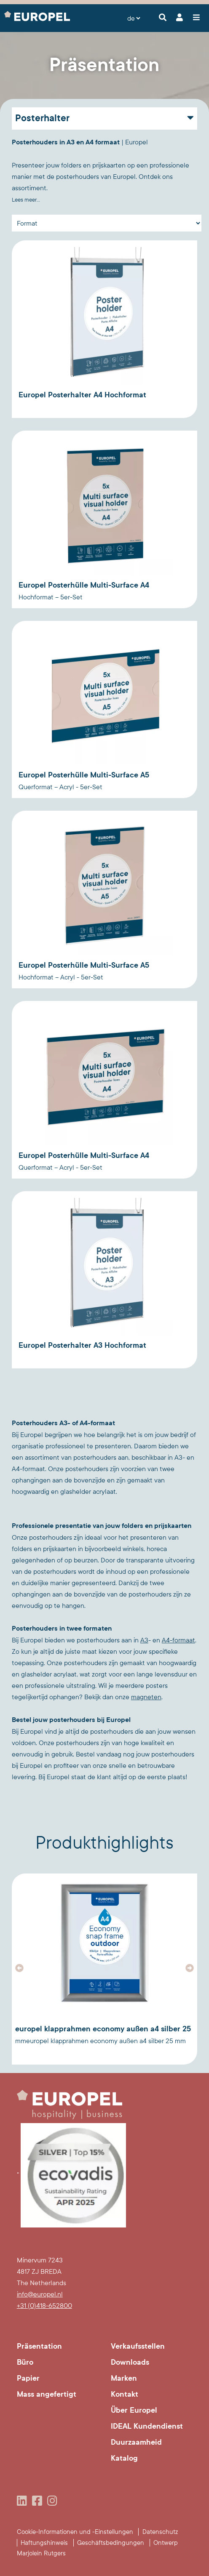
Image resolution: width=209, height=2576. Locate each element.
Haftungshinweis (44, 2543)
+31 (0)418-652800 (44, 2306)
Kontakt (124, 2394)
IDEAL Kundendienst (147, 2426)
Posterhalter (42, 118)
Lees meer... (26, 200)
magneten (146, 1697)
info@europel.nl (40, 2294)
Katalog (124, 2458)
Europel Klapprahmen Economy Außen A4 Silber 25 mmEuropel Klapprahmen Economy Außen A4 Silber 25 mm (103, 2034)
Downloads (130, 2362)
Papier (28, 2378)
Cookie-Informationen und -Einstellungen (75, 2532)
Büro (25, 2362)
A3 (144, 1640)
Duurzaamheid (136, 2442)
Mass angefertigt (46, 2394)
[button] (19, 1968)
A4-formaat (178, 1640)
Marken (124, 2378)
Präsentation (39, 2346)
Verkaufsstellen (138, 2346)
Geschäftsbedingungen (110, 2543)
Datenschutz (160, 2532)
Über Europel (134, 2410)
